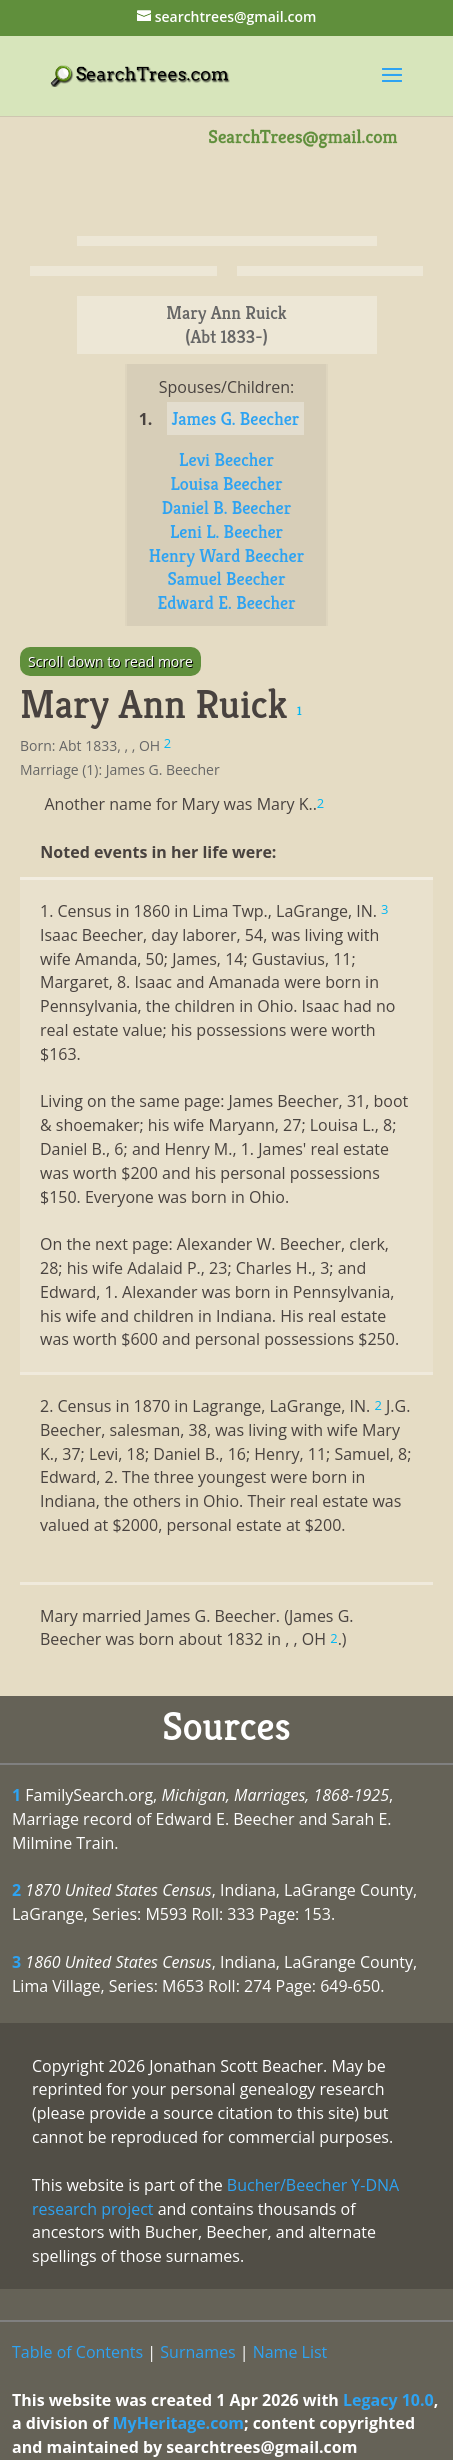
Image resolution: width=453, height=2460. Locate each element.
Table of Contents (77, 2352)
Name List (290, 2352)
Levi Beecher (226, 459)
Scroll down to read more (110, 661)
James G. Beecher (236, 418)
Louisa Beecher (227, 483)
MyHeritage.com (178, 2423)
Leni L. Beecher (226, 531)
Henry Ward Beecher (226, 555)
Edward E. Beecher (226, 602)
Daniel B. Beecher (226, 507)
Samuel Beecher (226, 578)
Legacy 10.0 (388, 2400)
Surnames (197, 2352)
